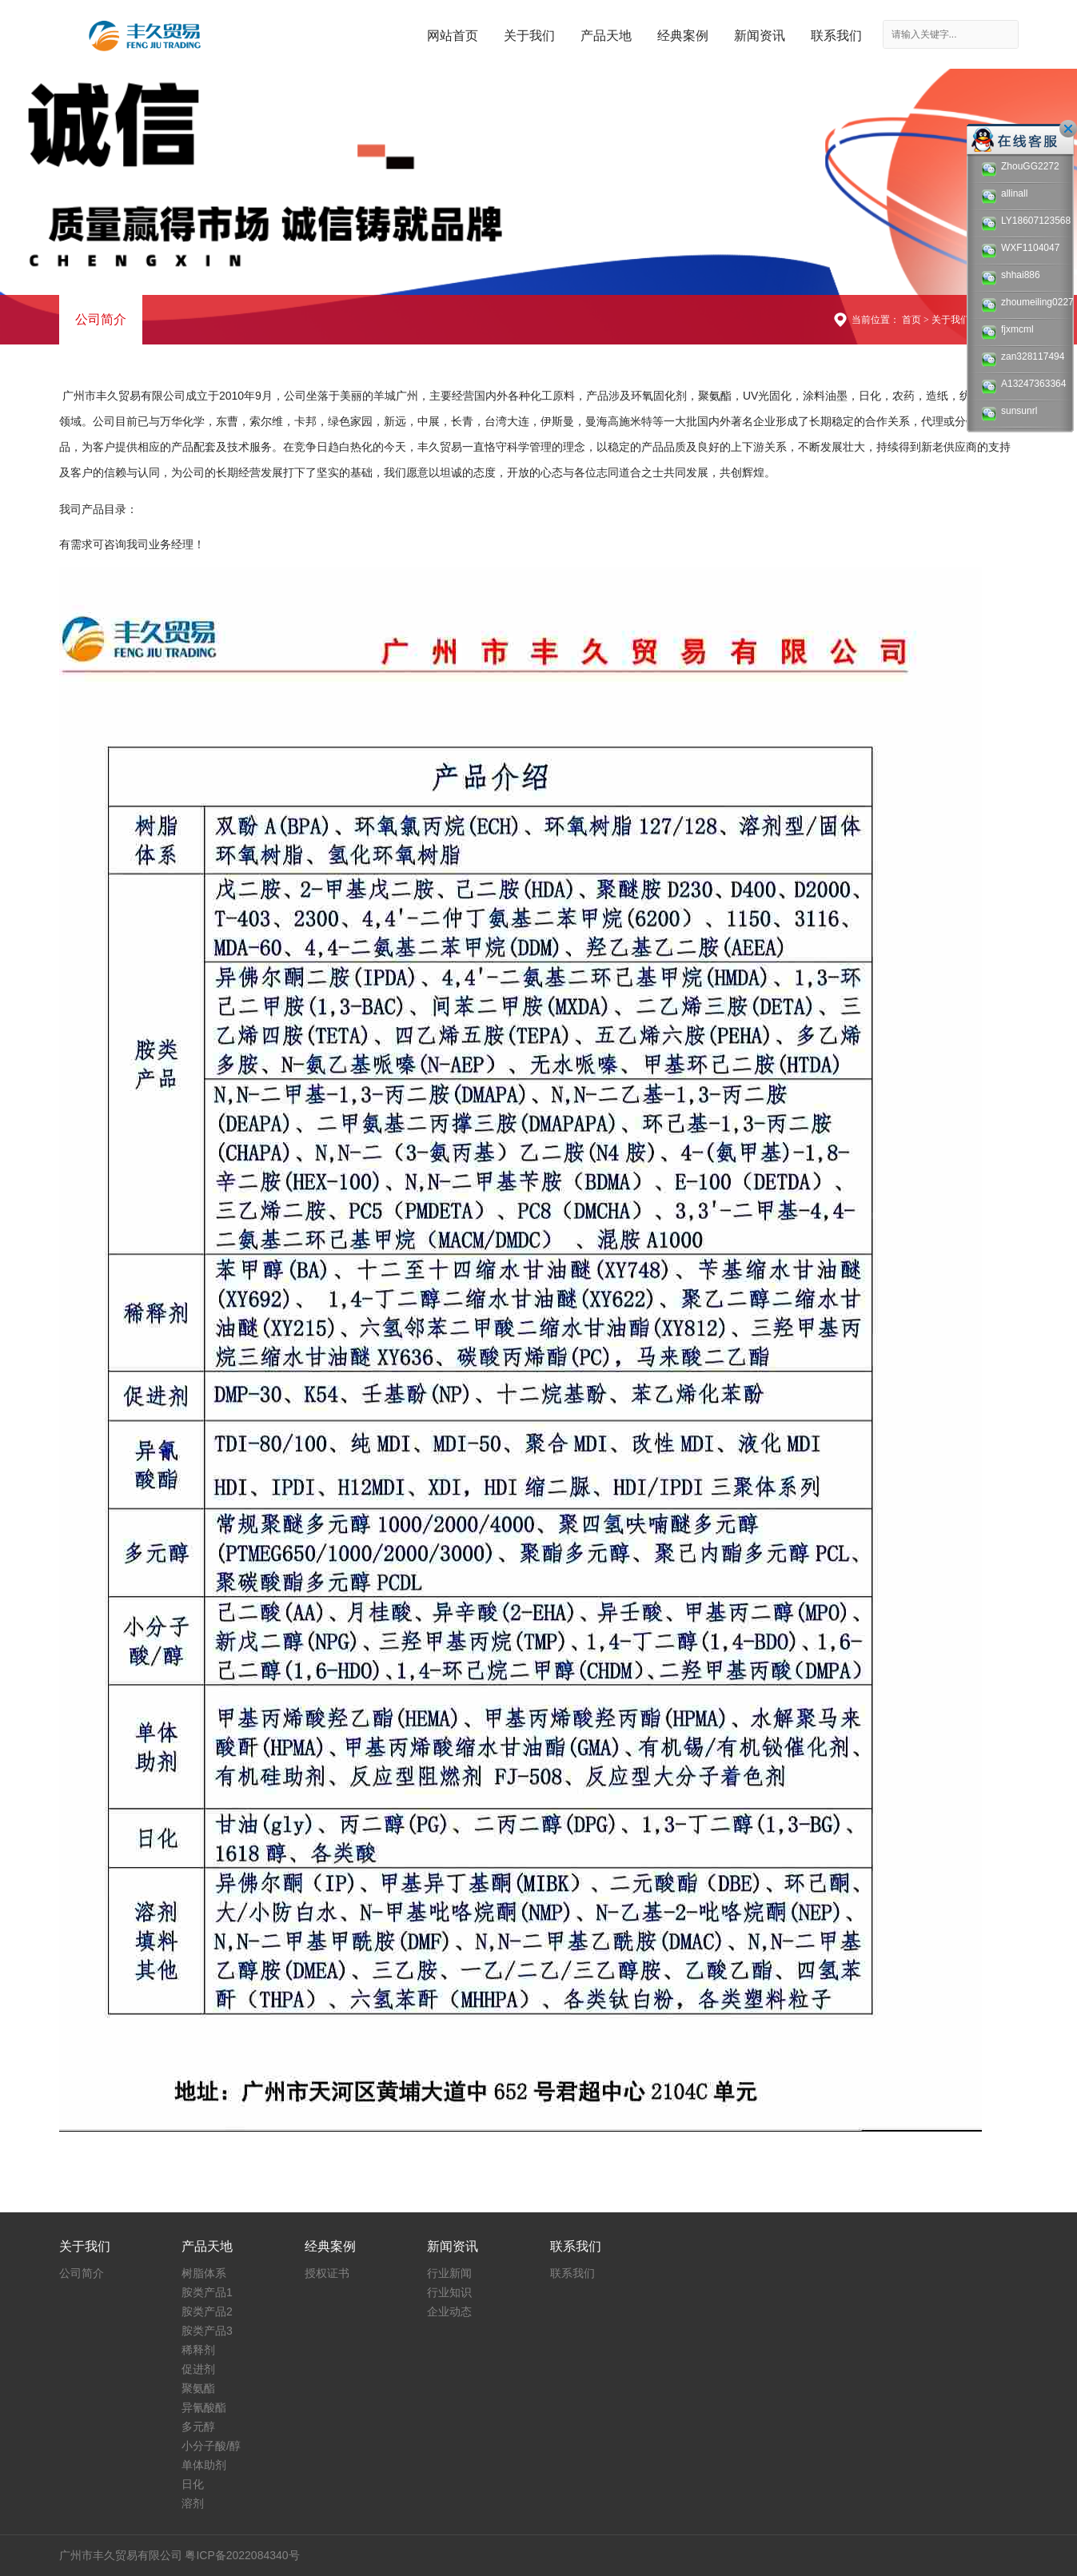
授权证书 (327, 2273)
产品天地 (606, 35)
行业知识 (449, 2292)
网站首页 (452, 35)
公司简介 (100, 319)
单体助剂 (203, 2465)
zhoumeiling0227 (1024, 304)
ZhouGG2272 (1020, 168)
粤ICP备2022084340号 (242, 2555)
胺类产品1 (207, 2292)
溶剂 (192, 2503)
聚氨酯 (198, 2388)
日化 (192, 2484)
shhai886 (1010, 277)
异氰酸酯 (203, 2407)
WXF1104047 (1020, 249)
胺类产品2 (207, 2311)
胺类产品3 (207, 2330)
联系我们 (836, 35)
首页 (911, 319)
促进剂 (198, 2369)
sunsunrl (1009, 412)
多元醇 (198, 2426)
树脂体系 (203, 2273)
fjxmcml (1007, 331)
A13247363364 (1023, 385)
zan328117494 (1022, 358)
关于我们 (529, 35)
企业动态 (449, 2311)
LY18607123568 (1024, 222)
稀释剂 (198, 2349)
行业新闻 (449, 2273)
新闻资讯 (759, 35)
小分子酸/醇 (211, 2445)
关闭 (1068, 128)
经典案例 (682, 35)
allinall (1004, 195)
